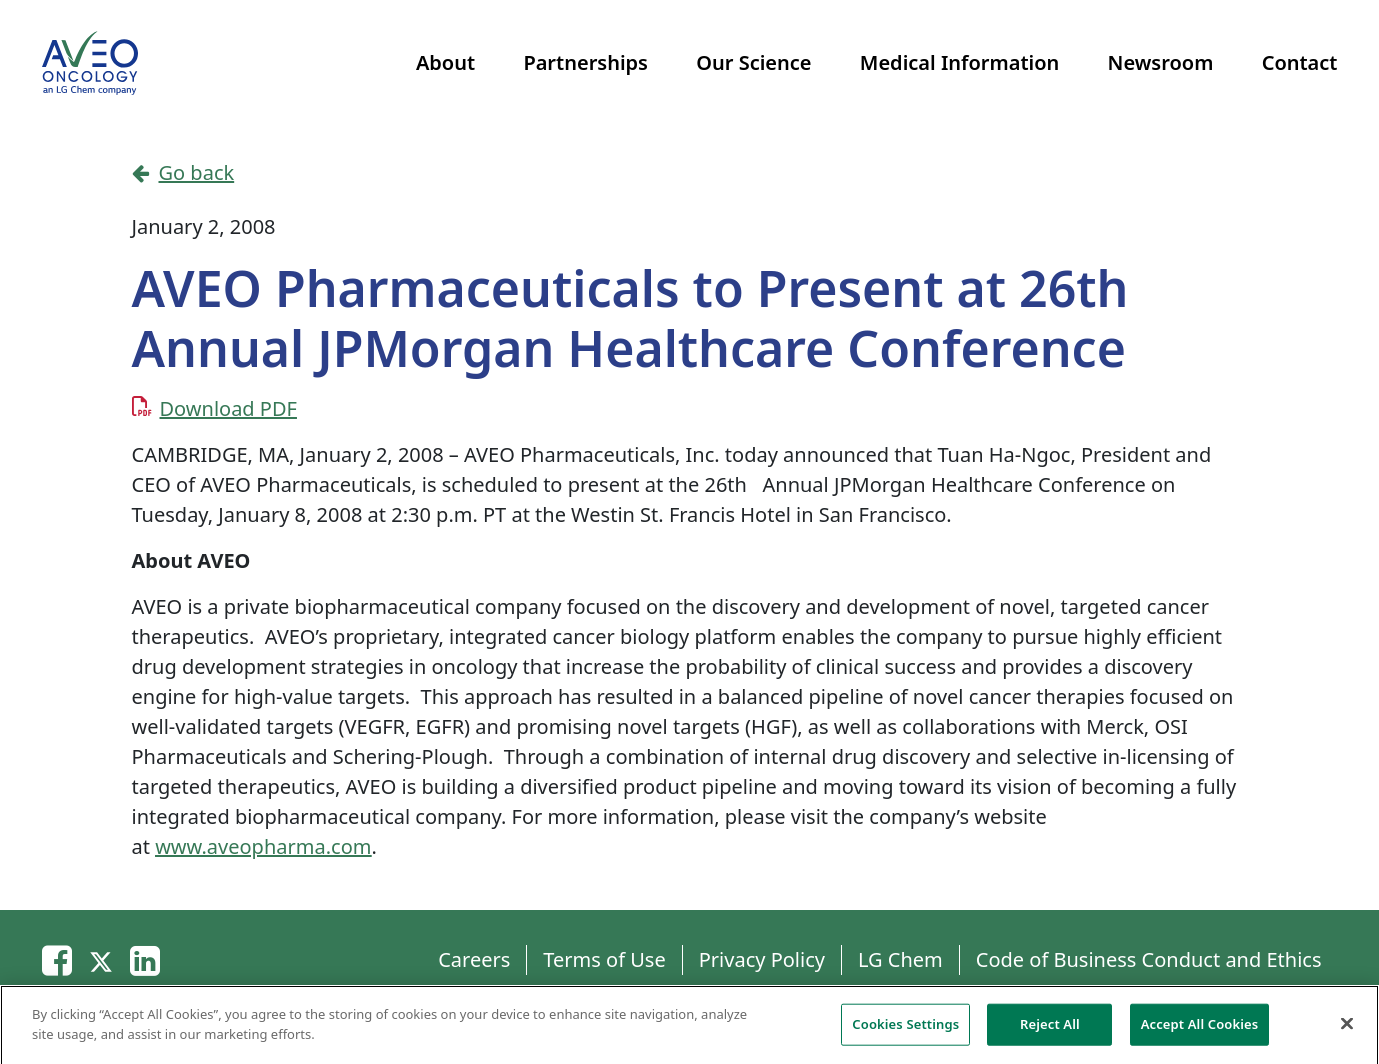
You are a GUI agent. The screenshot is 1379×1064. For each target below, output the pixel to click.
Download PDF (228, 408)
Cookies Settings (905, 1028)
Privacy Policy (762, 959)
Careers (474, 959)
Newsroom (1161, 62)
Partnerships (585, 62)
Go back (183, 172)
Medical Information (959, 62)
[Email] (57, 959)
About (445, 62)
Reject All (1050, 1028)
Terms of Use (604, 959)
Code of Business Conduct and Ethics (1149, 959)
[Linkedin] (145, 959)
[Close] (1347, 1028)
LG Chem (900, 959)
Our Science (753, 62)
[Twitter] (101, 959)
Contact (1300, 62)
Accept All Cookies (1200, 1028)
